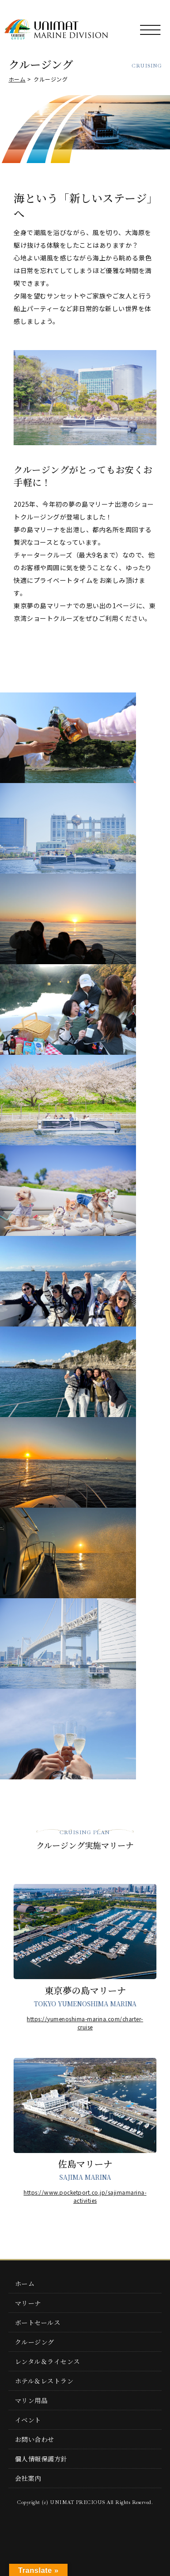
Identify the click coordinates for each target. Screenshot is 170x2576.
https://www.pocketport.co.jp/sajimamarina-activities (85, 2196)
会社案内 (28, 2478)
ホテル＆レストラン (44, 2380)
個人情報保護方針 (41, 2458)
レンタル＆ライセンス (47, 2361)
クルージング (34, 2341)
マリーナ (28, 2302)
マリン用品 (31, 2400)
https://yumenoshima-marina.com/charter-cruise (85, 2023)
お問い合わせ (34, 2439)
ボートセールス (38, 2322)
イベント (28, 2419)
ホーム (17, 79)
